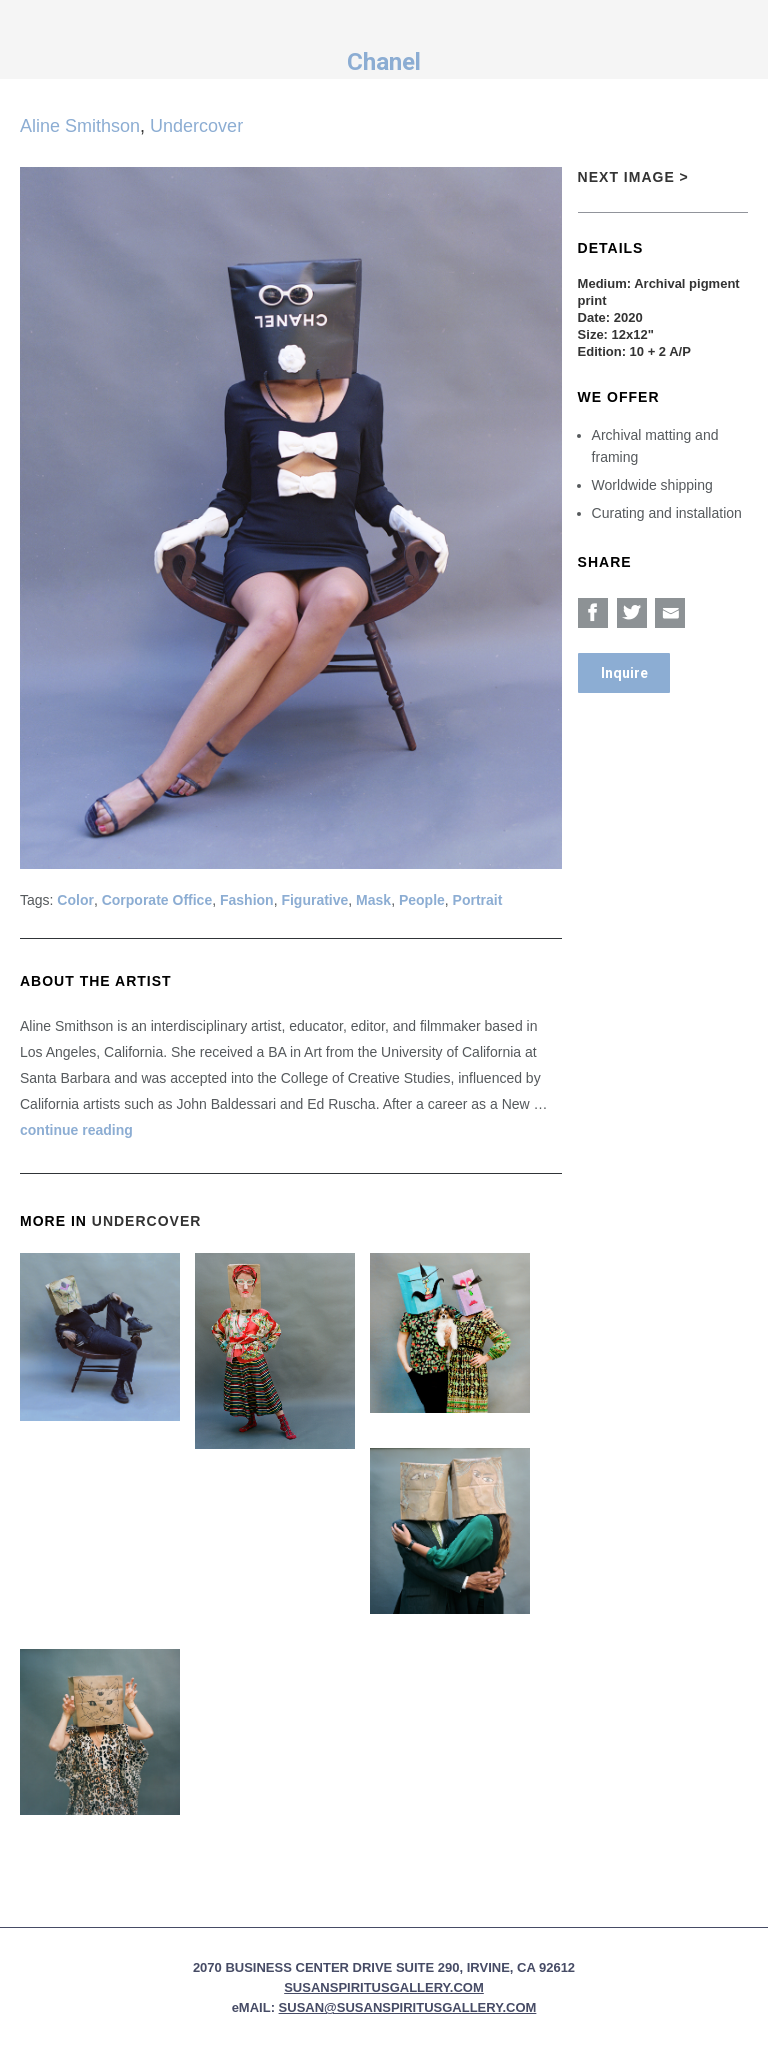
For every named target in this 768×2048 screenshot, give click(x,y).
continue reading (76, 1130)
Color (75, 900)
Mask (373, 900)
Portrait (478, 900)
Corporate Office (157, 900)
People (422, 900)
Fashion (247, 900)
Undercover (196, 126)
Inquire (624, 673)
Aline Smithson (80, 126)
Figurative (314, 900)
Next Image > (633, 177)
